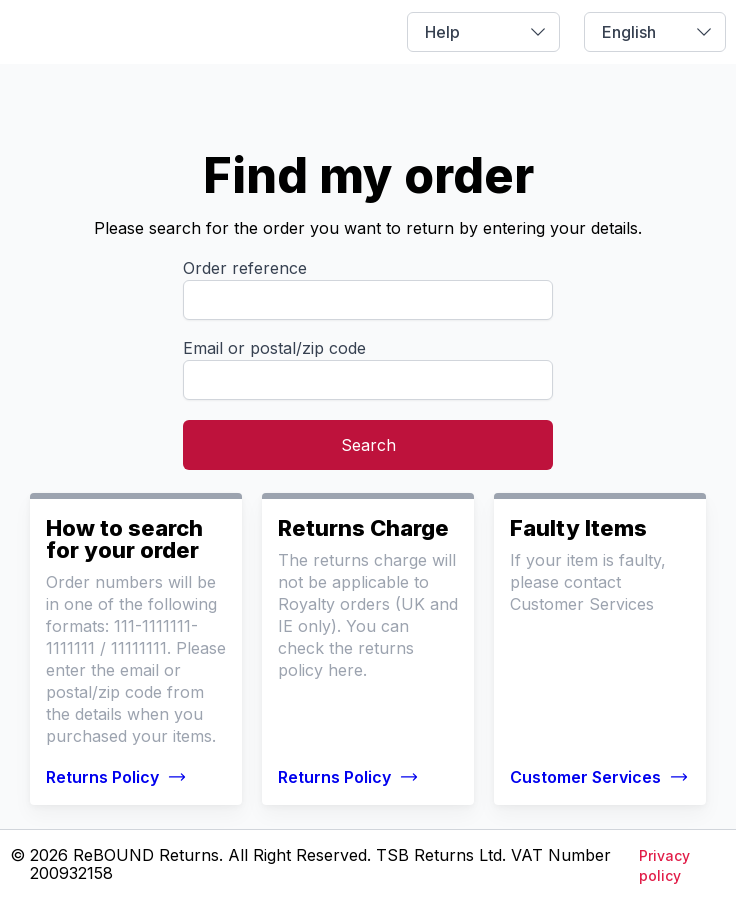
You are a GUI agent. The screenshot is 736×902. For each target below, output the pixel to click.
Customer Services (599, 777)
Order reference (245, 268)
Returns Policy (116, 777)
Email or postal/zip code (274, 348)
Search (368, 445)
